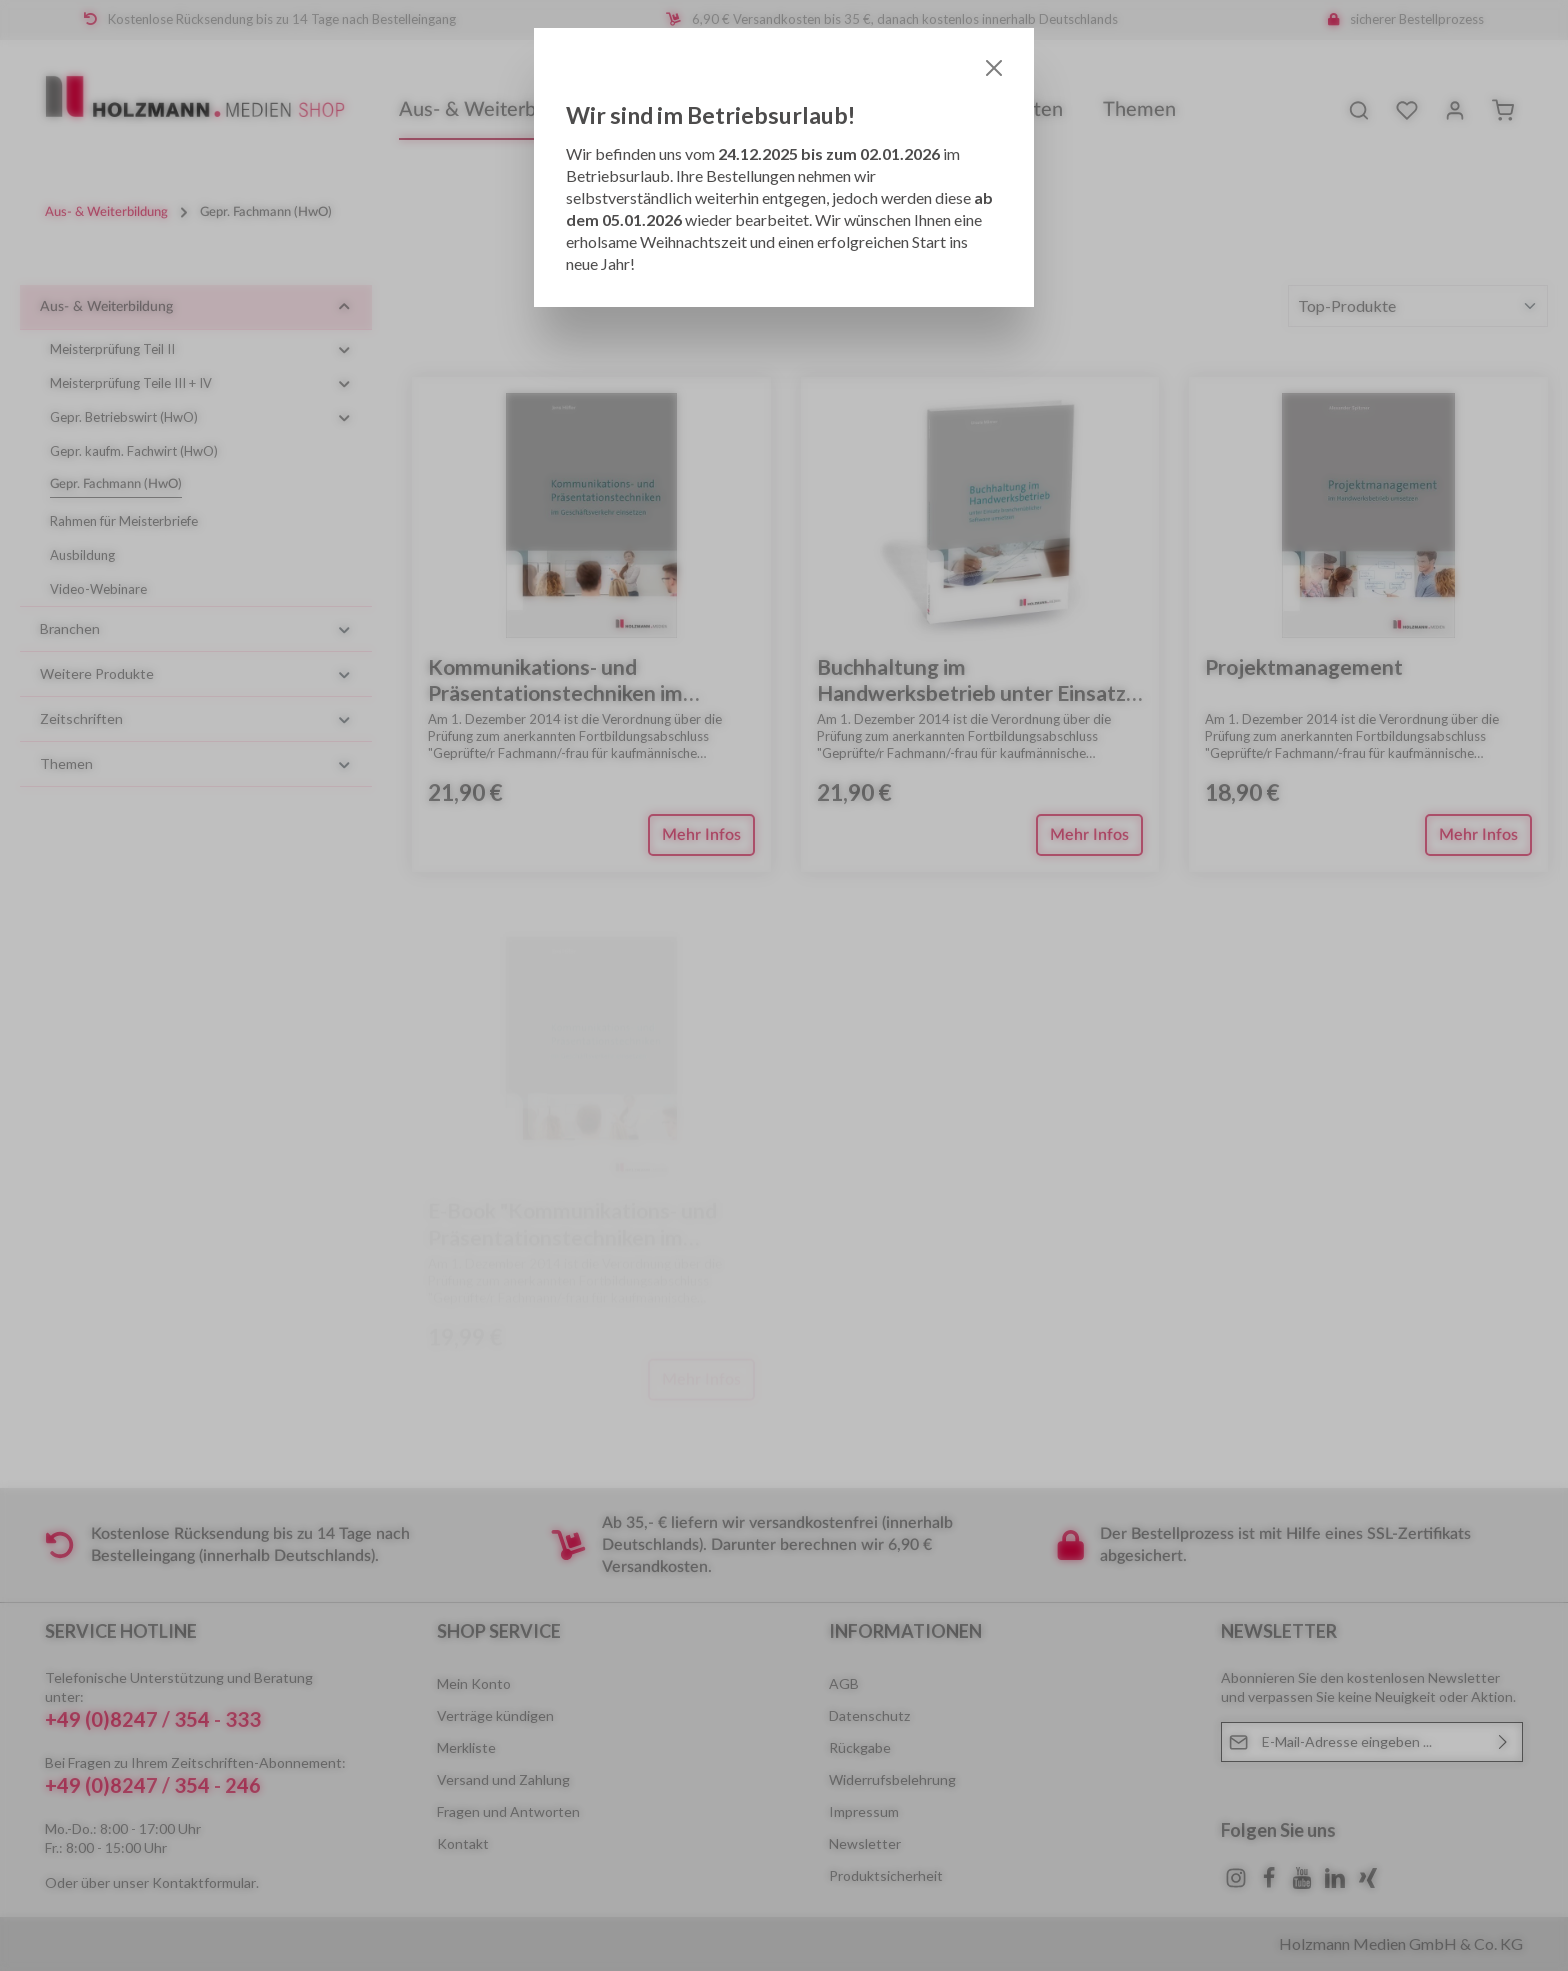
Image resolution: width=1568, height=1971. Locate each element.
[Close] (994, 68)
